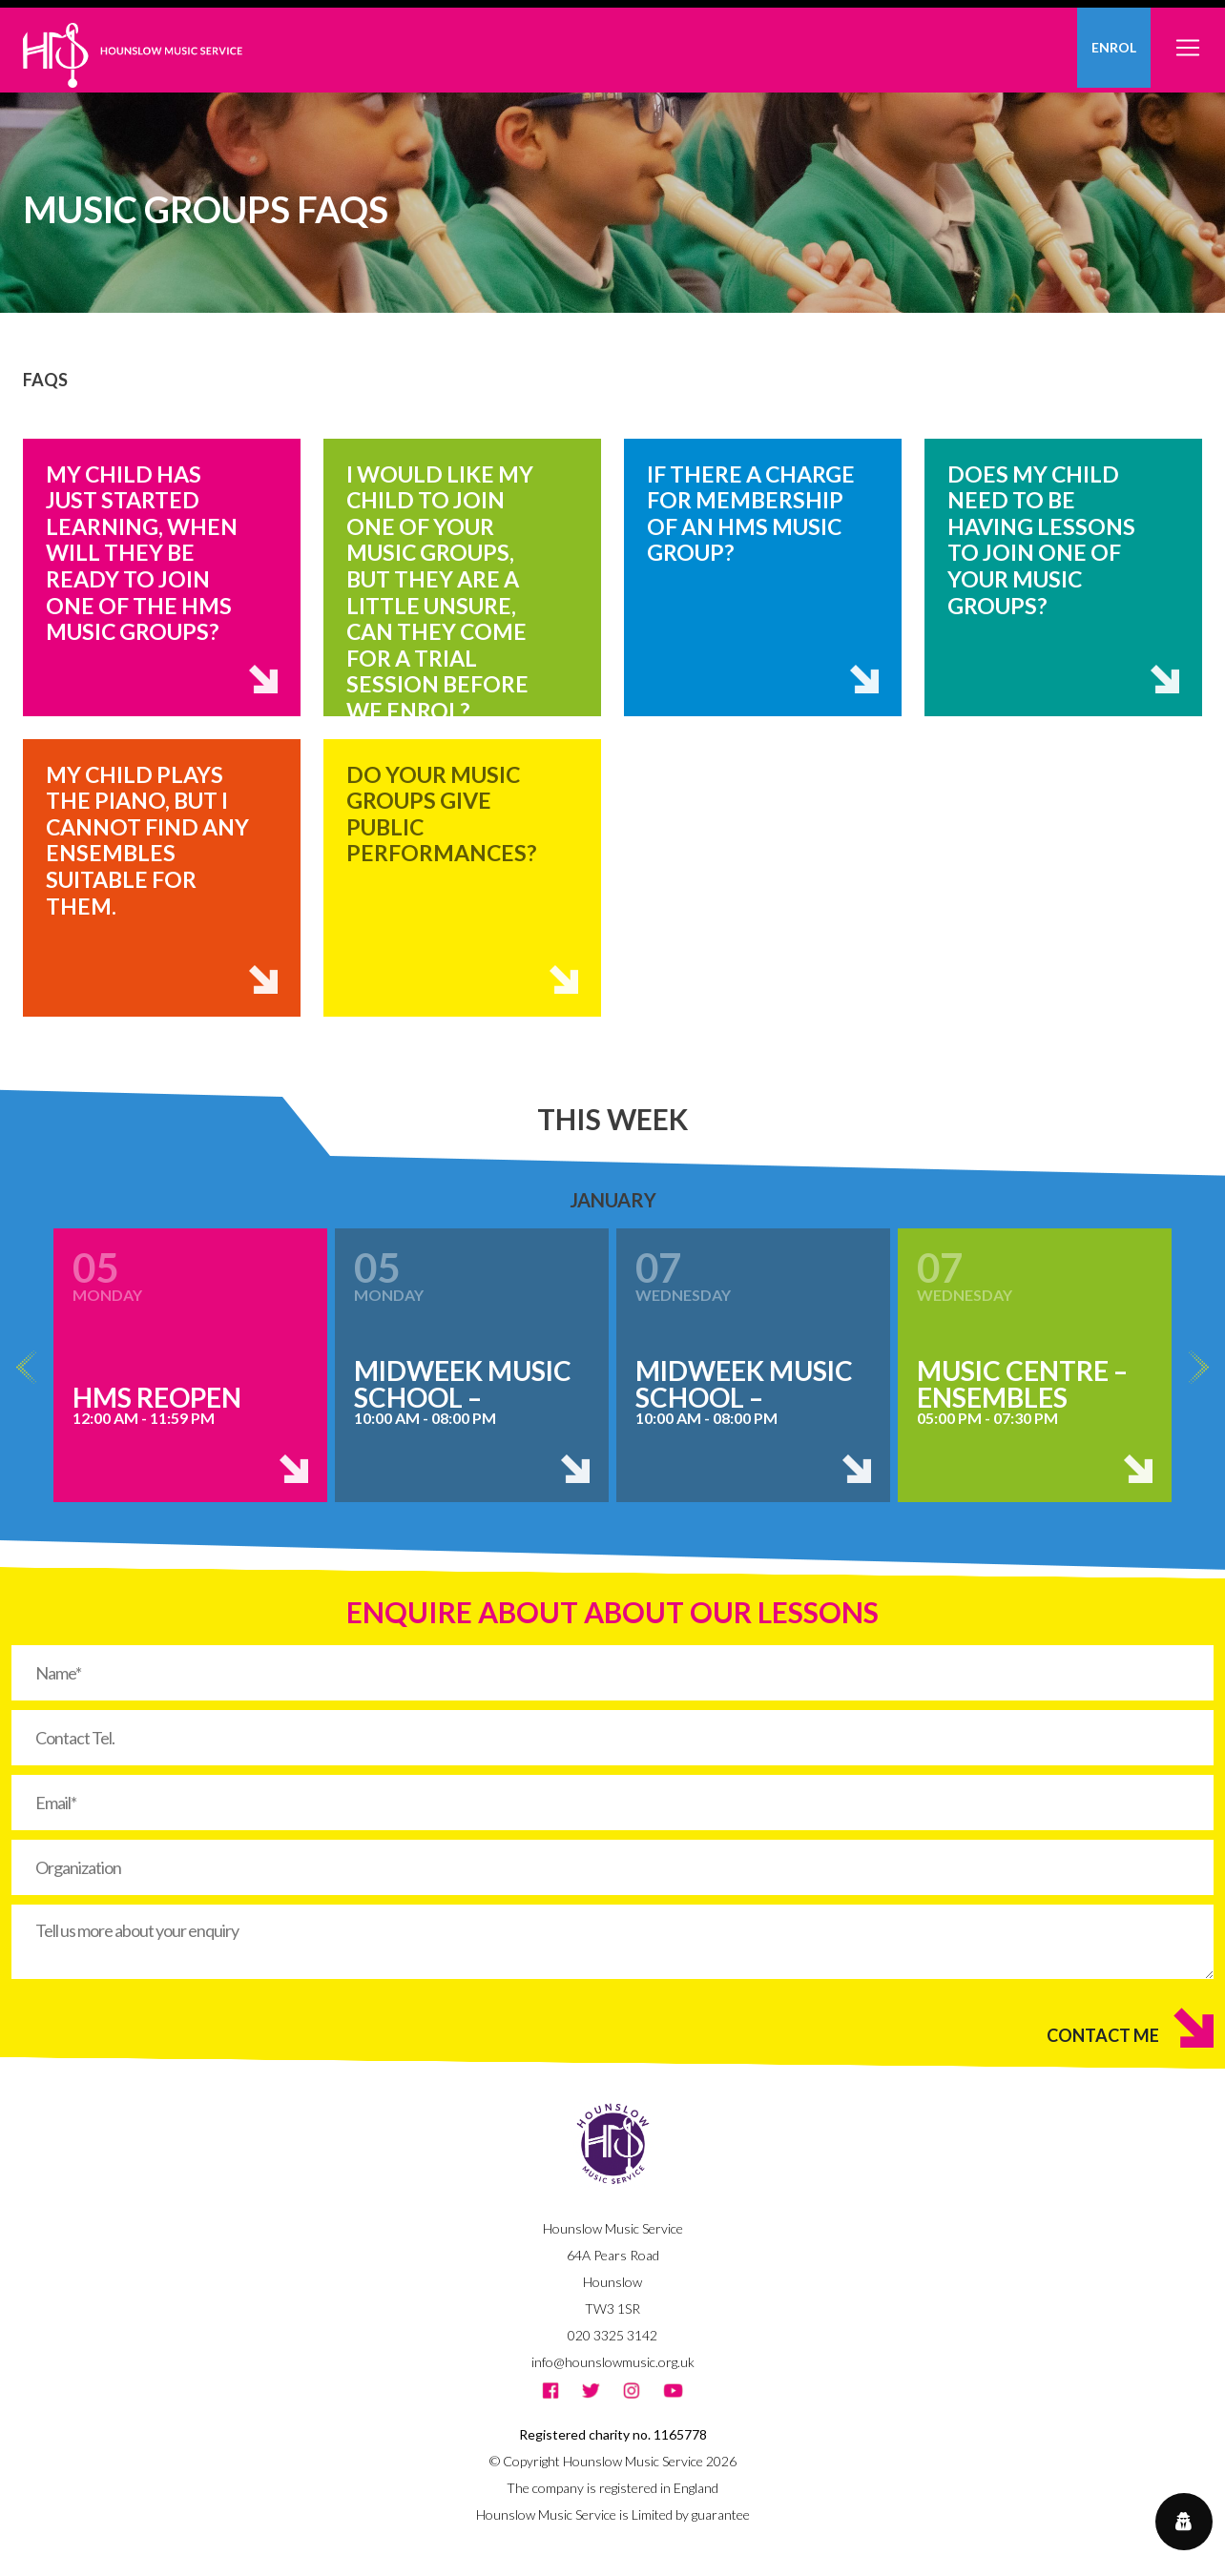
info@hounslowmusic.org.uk (613, 2362)
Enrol (1113, 47)
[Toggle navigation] (1187, 37)
